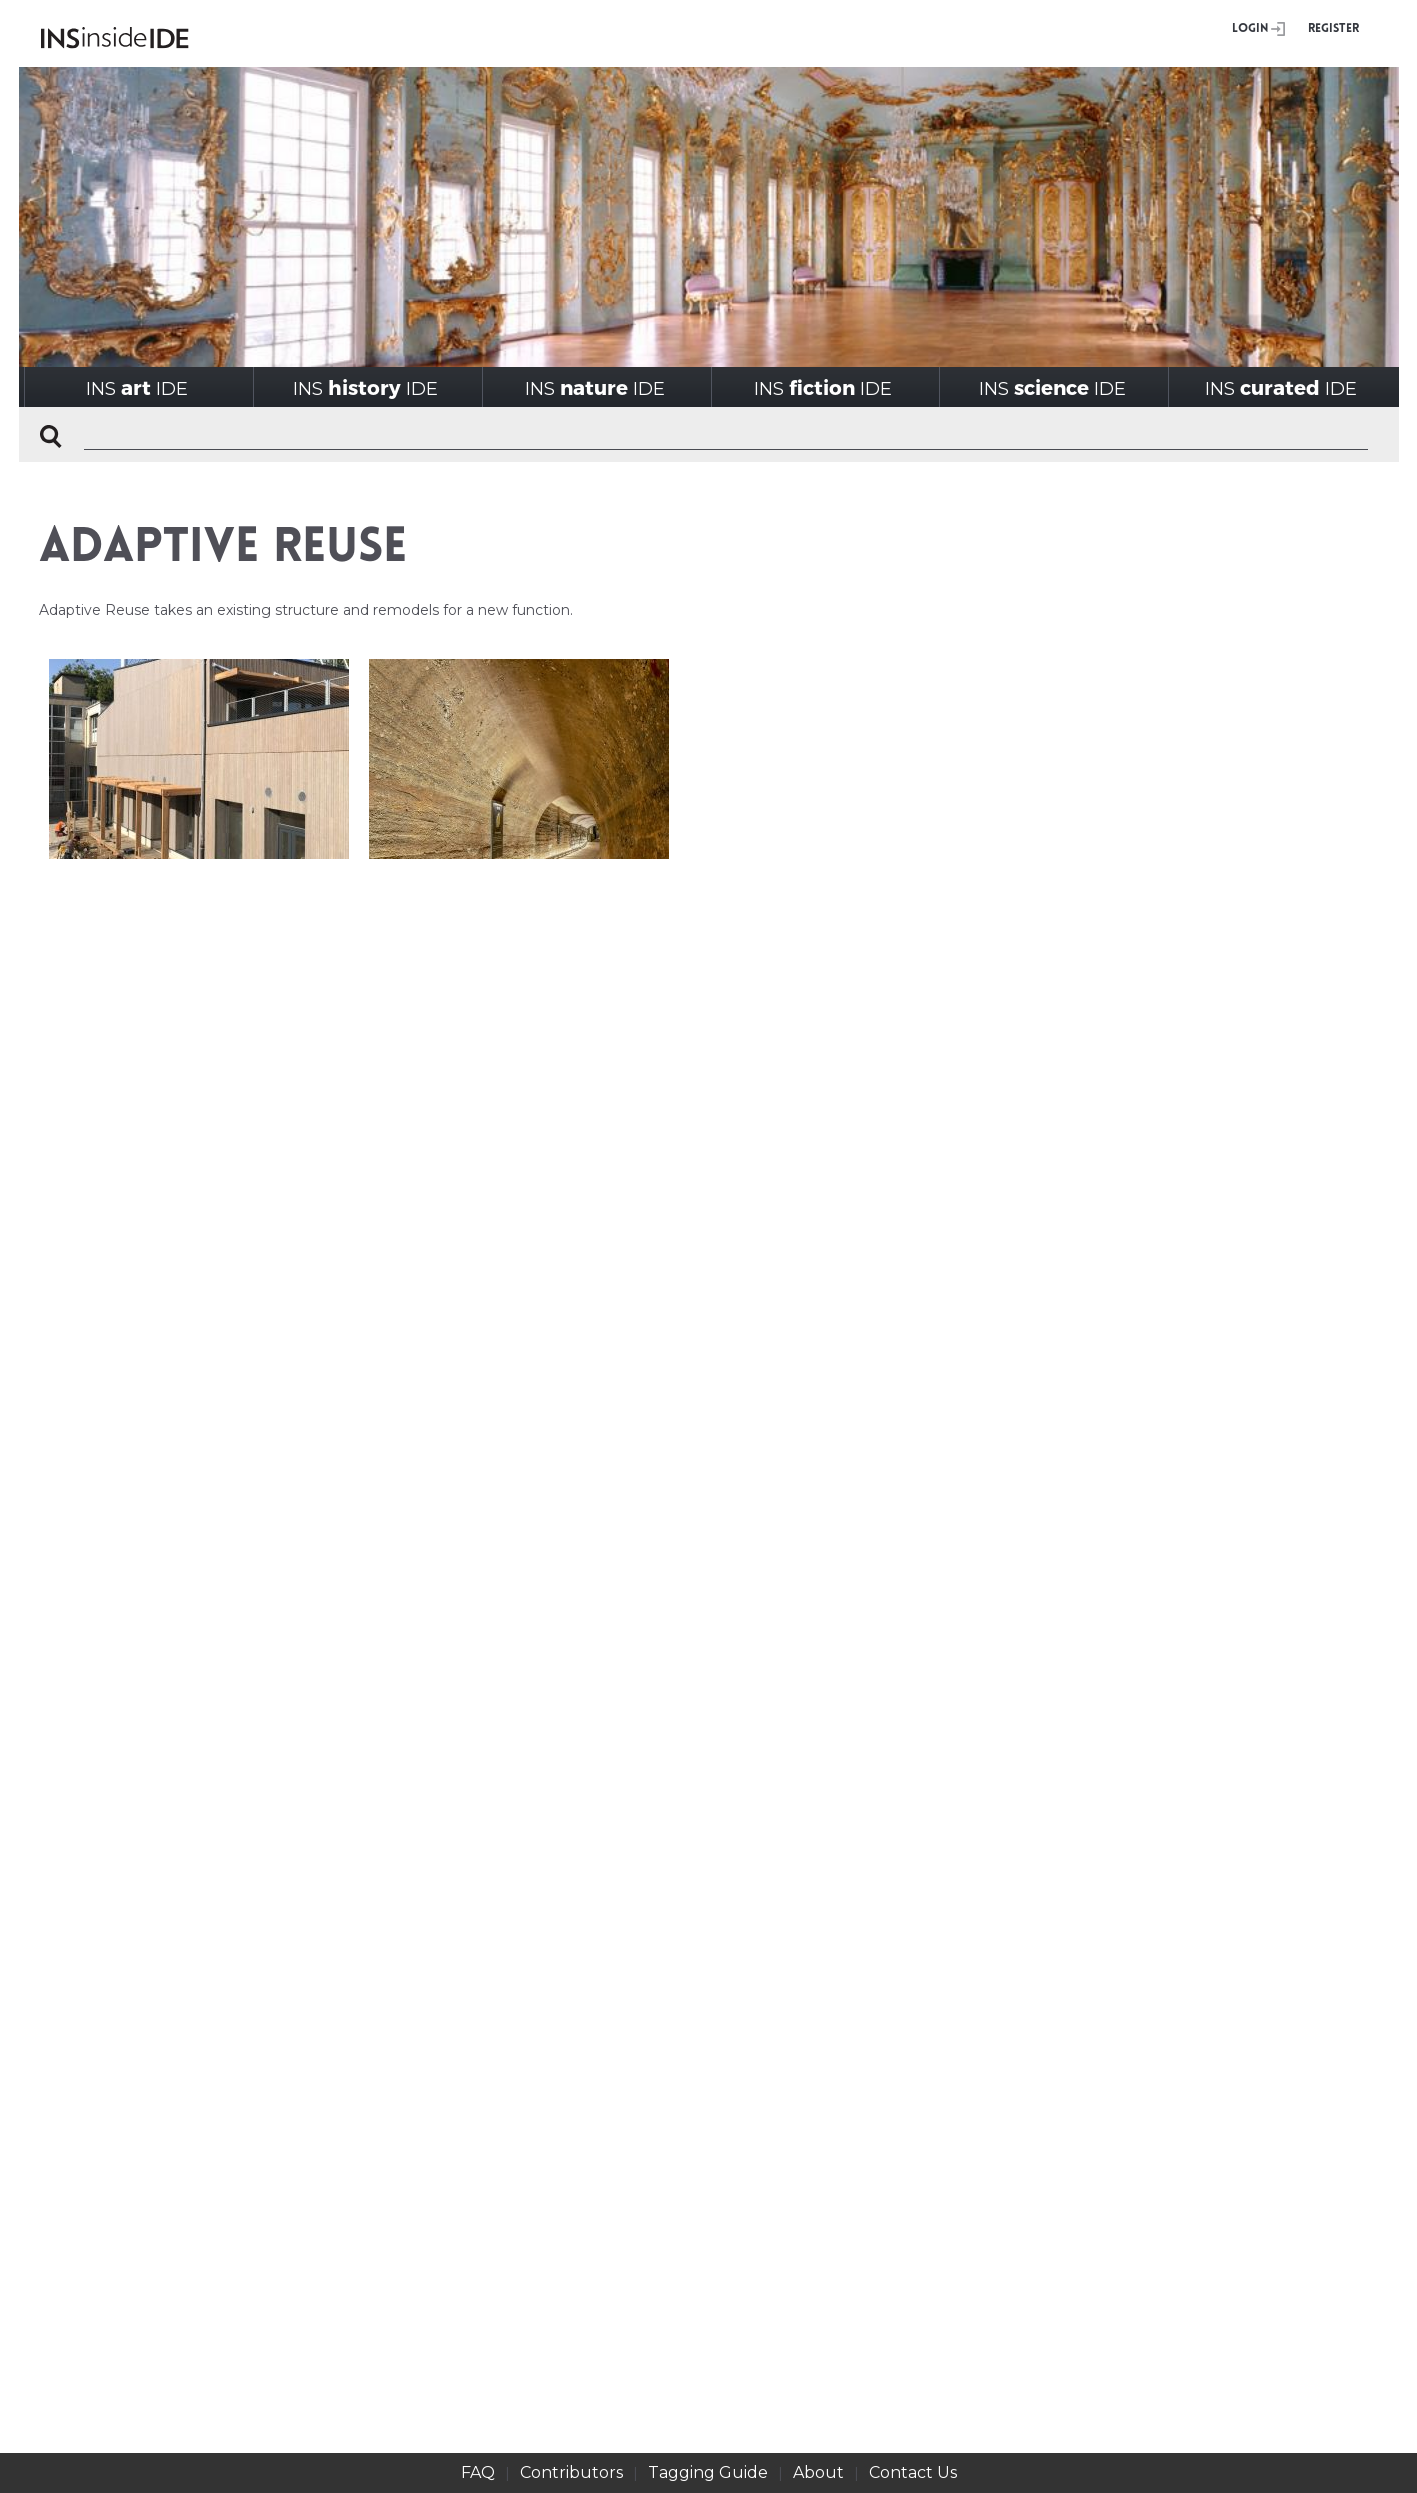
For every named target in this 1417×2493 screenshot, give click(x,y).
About (818, 2472)
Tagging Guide (708, 2472)
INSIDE (137, 387)
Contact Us (913, 2472)
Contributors (571, 2472)
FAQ (478, 2472)
